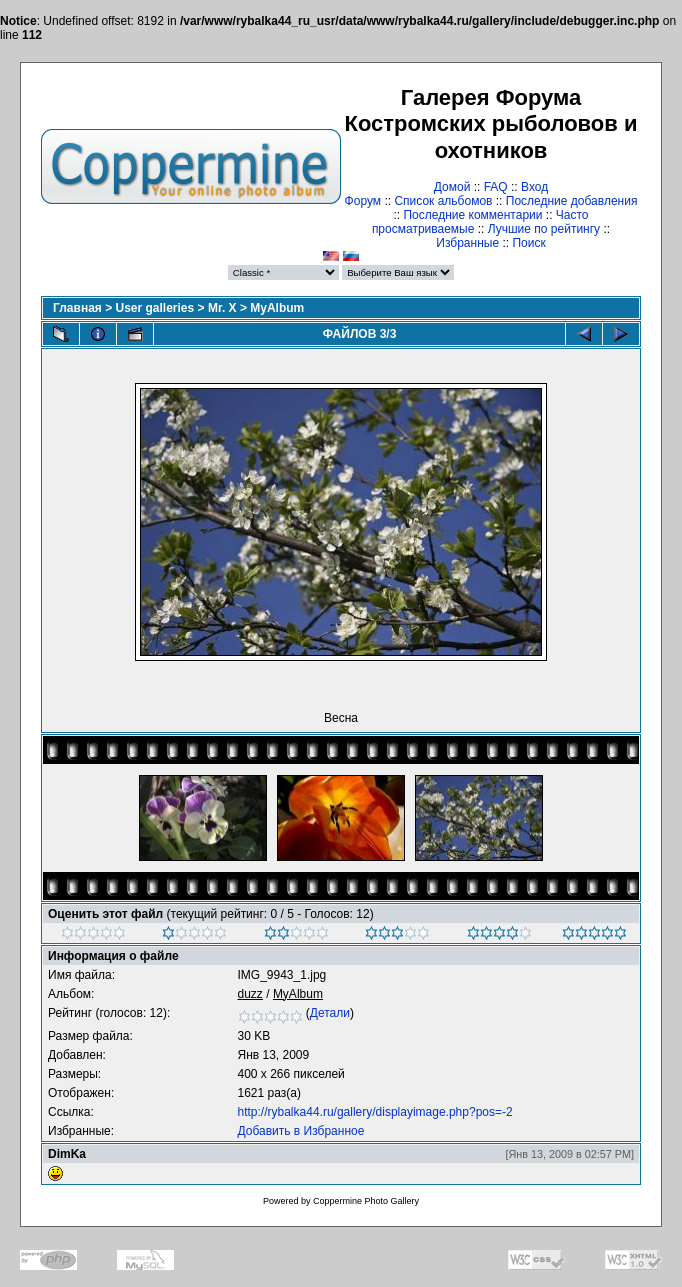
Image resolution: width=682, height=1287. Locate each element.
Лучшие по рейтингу (544, 229)
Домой (452, 187)
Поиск (528, 243)
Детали (330, 1013)
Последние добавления (572, 201)
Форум (363, 201)
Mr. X (222, 308)
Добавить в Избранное (301, 1131)
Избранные (467, 243)
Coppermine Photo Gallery (366, 1201)
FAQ (496, 187)
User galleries (155, 308)
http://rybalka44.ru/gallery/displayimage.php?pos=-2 (375, 1112)
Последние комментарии (472, 215)
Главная (77, 308)
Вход (534, 187)
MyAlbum (277, 308)
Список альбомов (443, 201)
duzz (250, 994)
